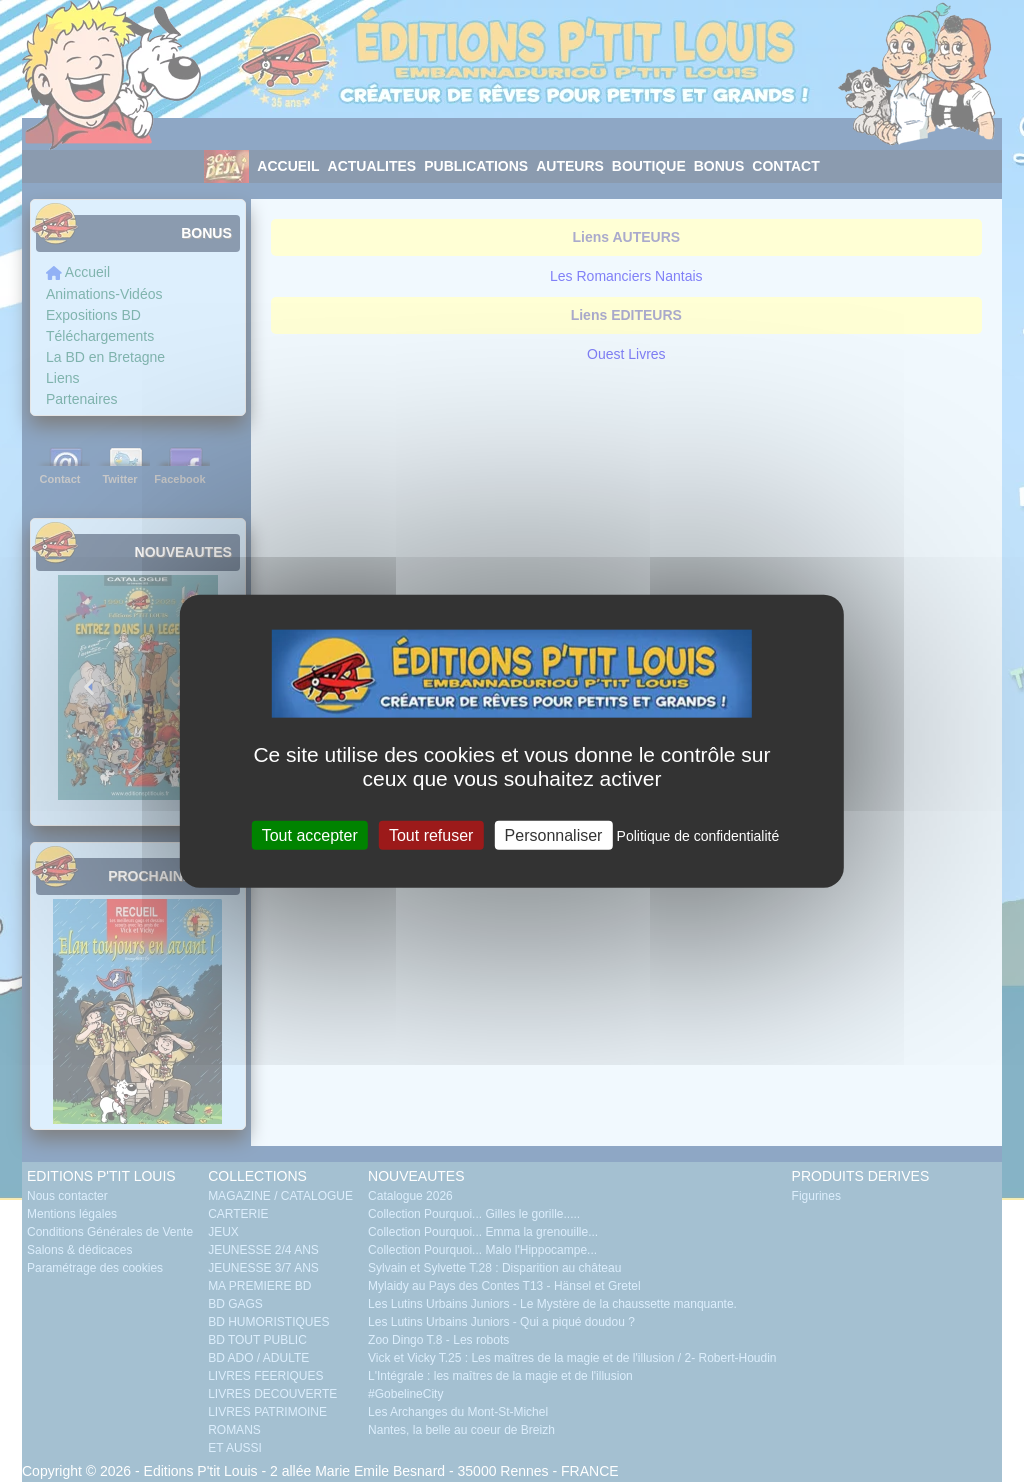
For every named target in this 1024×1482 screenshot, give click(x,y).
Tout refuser (431, 834)
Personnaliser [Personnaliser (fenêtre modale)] (554, 834)
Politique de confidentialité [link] (698, 835)
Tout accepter (310, 834)
